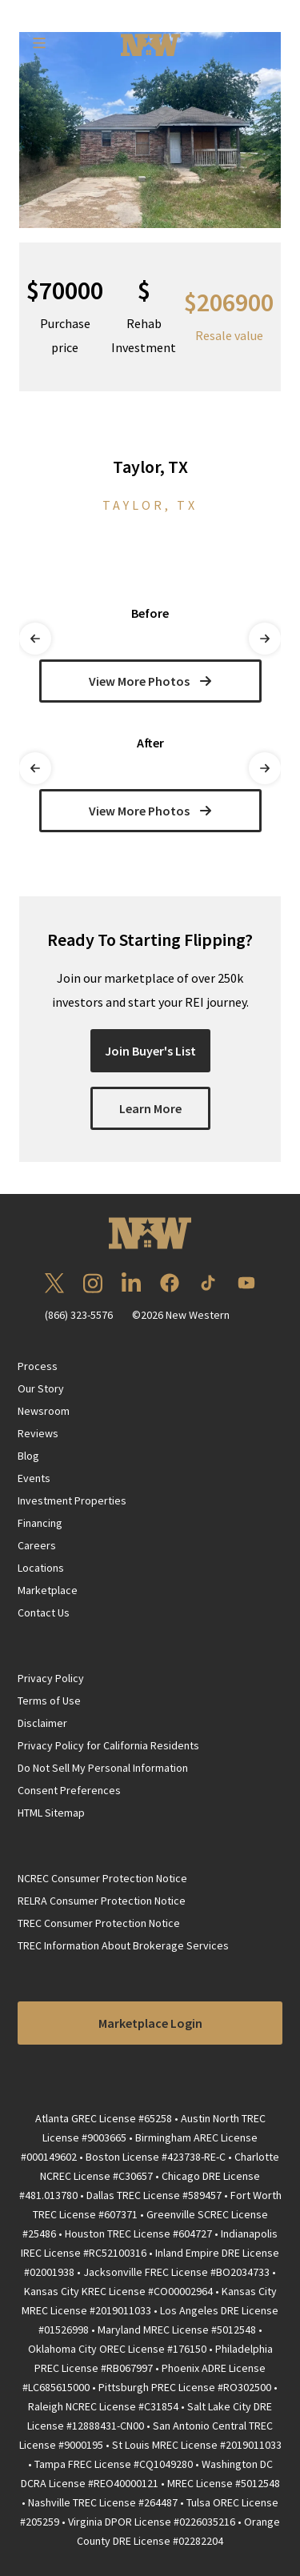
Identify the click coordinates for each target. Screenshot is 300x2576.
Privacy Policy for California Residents (108, 1745)
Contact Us (44, 1612)
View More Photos (150, 681)
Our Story (41, 1388)
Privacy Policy (51, 1678)
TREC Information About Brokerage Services (123, 1945)
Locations (41, 1567)
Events (34, 1478)
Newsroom (44, 1411)
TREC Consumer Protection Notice (99, 1923)
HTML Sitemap (51, 1812)
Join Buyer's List (150, 1051)
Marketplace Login (150, 2023)
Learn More (150, 1108)
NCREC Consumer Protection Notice (102, 1878)
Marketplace (48, 1590)
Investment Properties (72, 1500)
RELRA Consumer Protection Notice (102, 1900)
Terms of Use (49, 1700)
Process (38, 1366)
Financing (40, 1523)
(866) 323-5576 (79, 1315)
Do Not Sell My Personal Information (103, 1768)
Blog (28, 1455)
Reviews (38, 1433)
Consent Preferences (69, 1790)
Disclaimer (42, 1723)
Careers (37, 1545)
